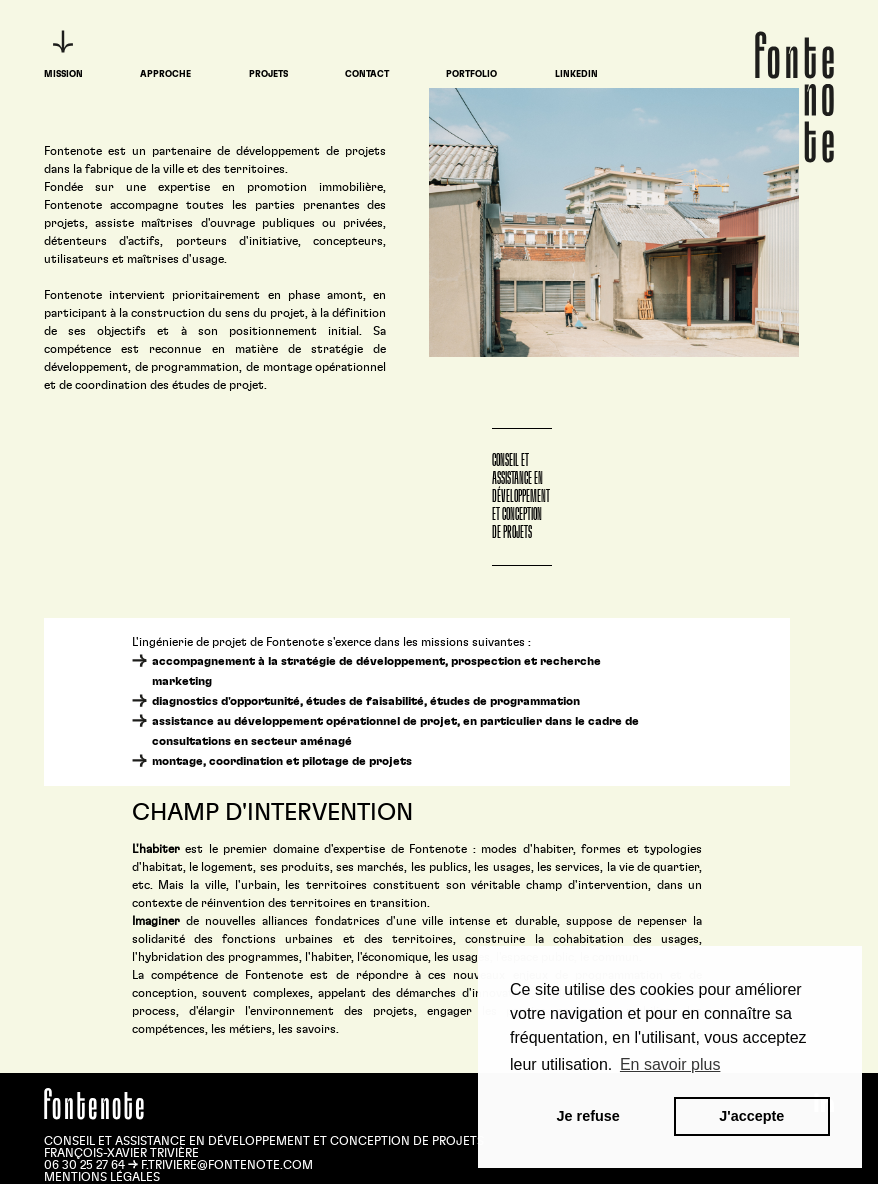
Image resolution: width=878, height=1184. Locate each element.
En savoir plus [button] (670, 1064)
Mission (63, 74)
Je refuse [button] (588, 1116)
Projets (268, 74)
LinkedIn (576, 74)
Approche (165, 74)
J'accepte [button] (751, 1116)
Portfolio (471, 74)
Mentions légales (102, 1177)
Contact (367, 74)
